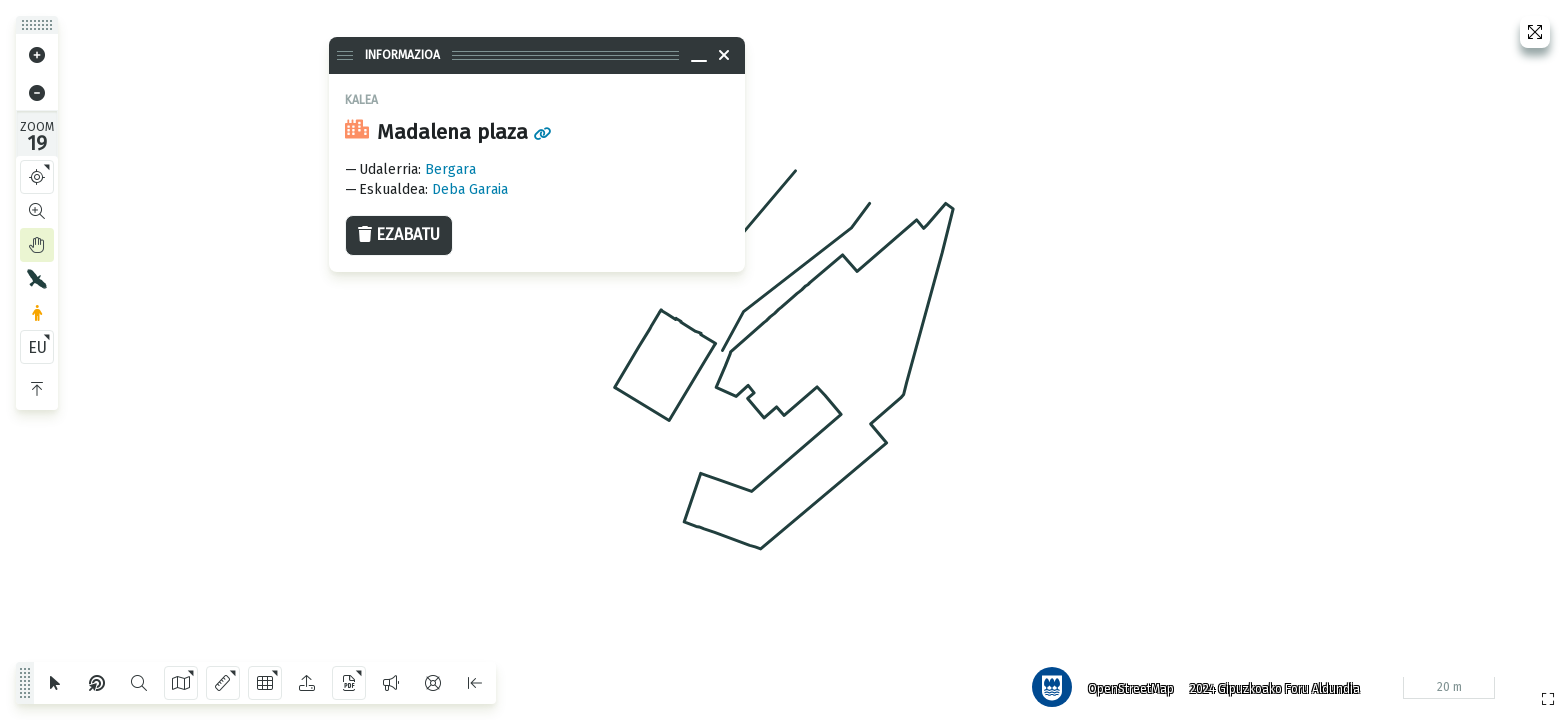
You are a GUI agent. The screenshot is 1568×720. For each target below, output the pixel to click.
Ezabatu (399, 234)
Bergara (450, 169)
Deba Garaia (470, 189)
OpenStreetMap (1127, 685)
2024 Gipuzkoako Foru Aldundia (1271, 685)
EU (37, 347)
